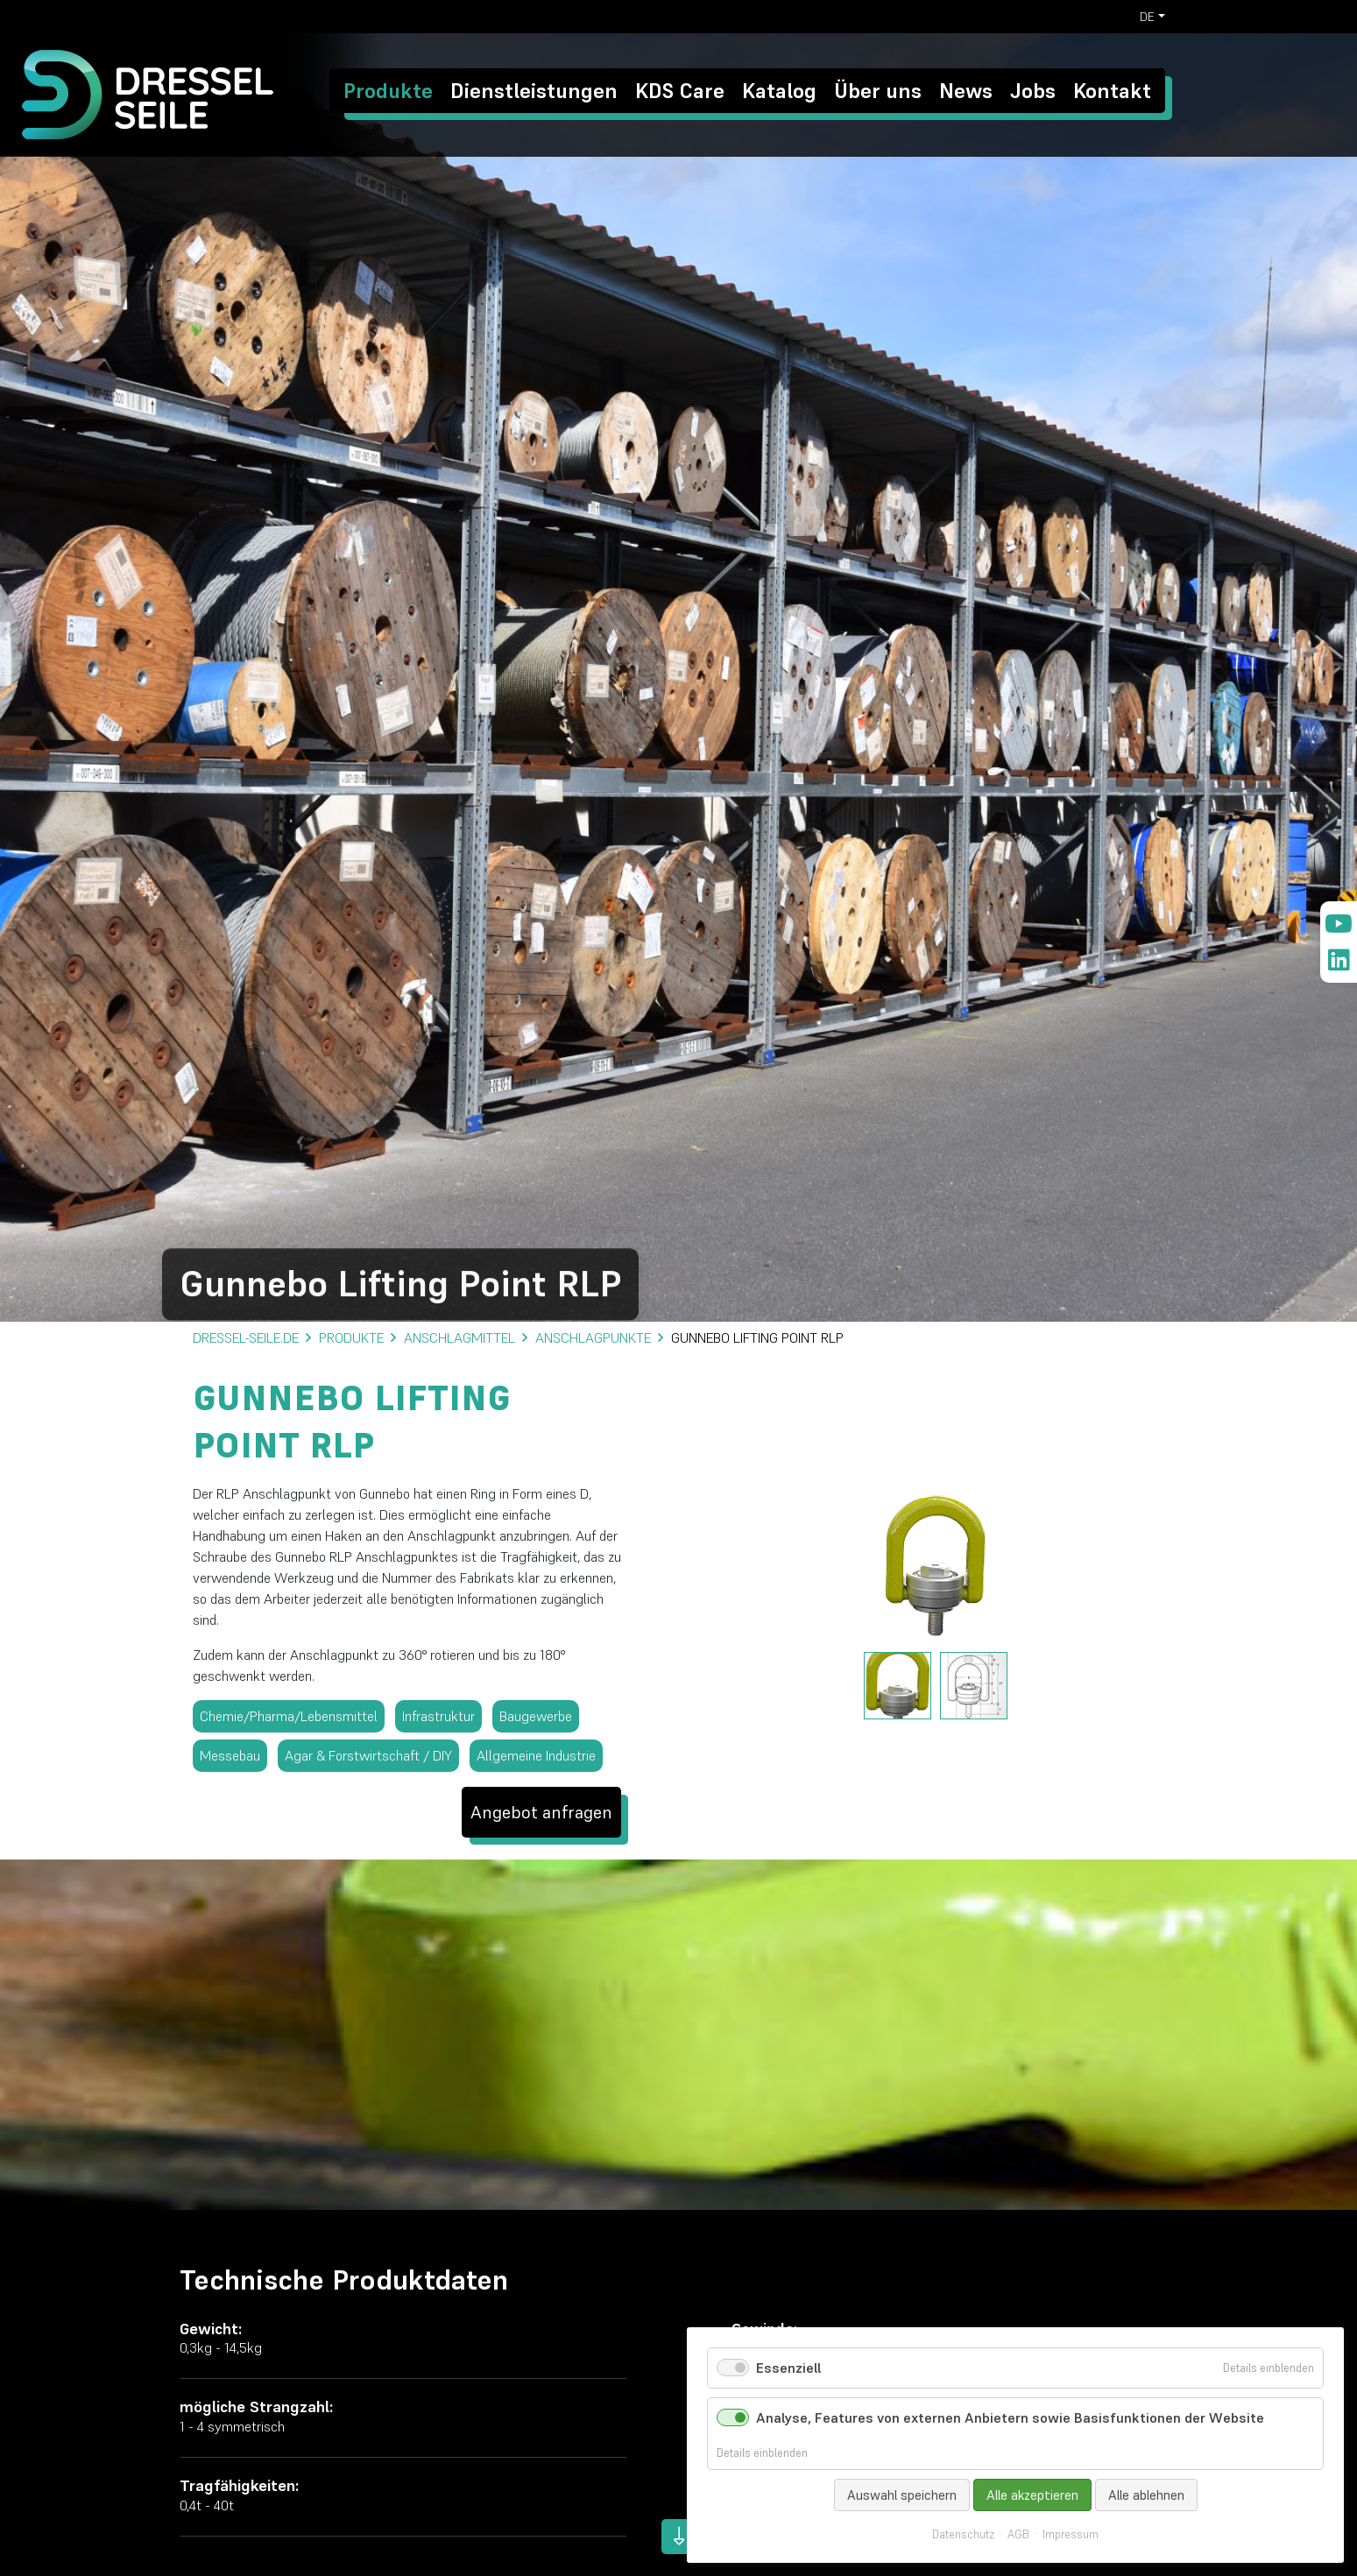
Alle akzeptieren (1032, 2495)
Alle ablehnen (1146, 2495)
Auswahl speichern (902, 2495)
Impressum (1070, 2535)
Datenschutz (963, 2535)
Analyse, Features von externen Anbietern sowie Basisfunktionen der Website (1010, 2417)
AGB (1018, 2535)
